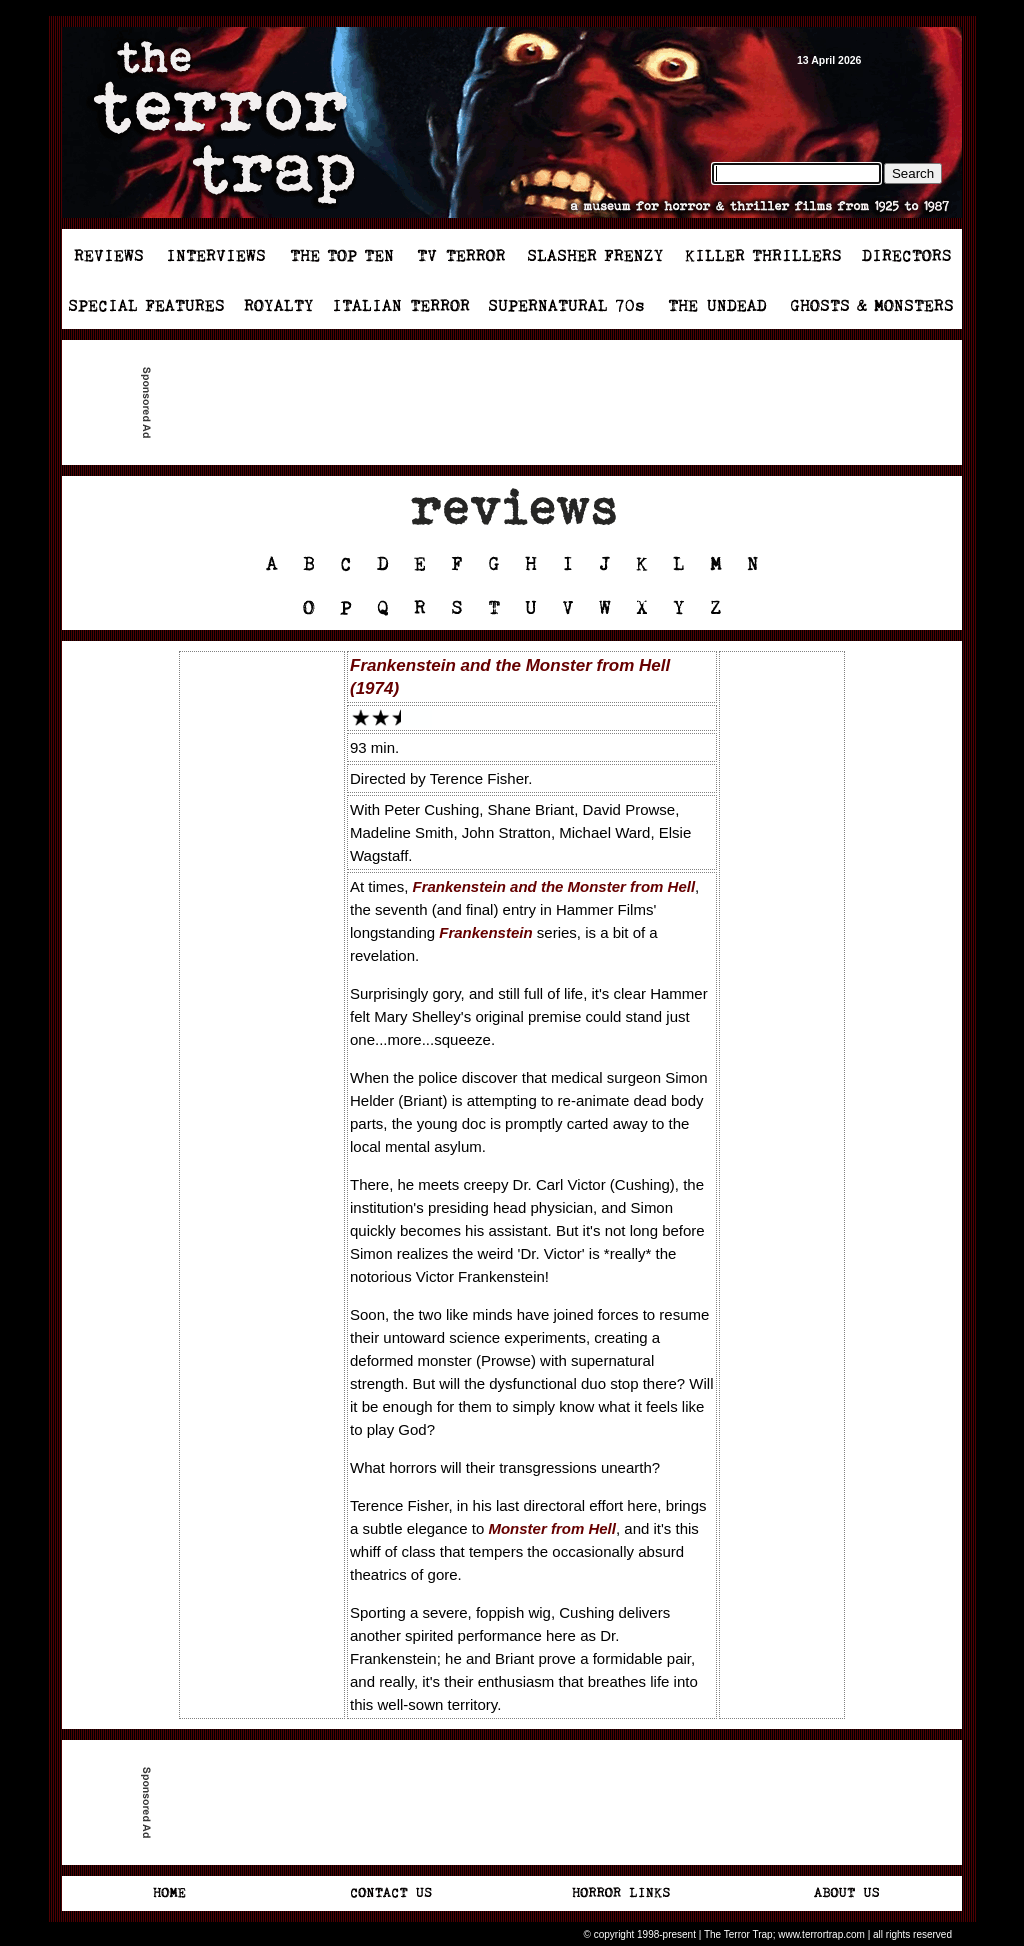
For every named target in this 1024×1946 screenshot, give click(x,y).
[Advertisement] (520, 403)
